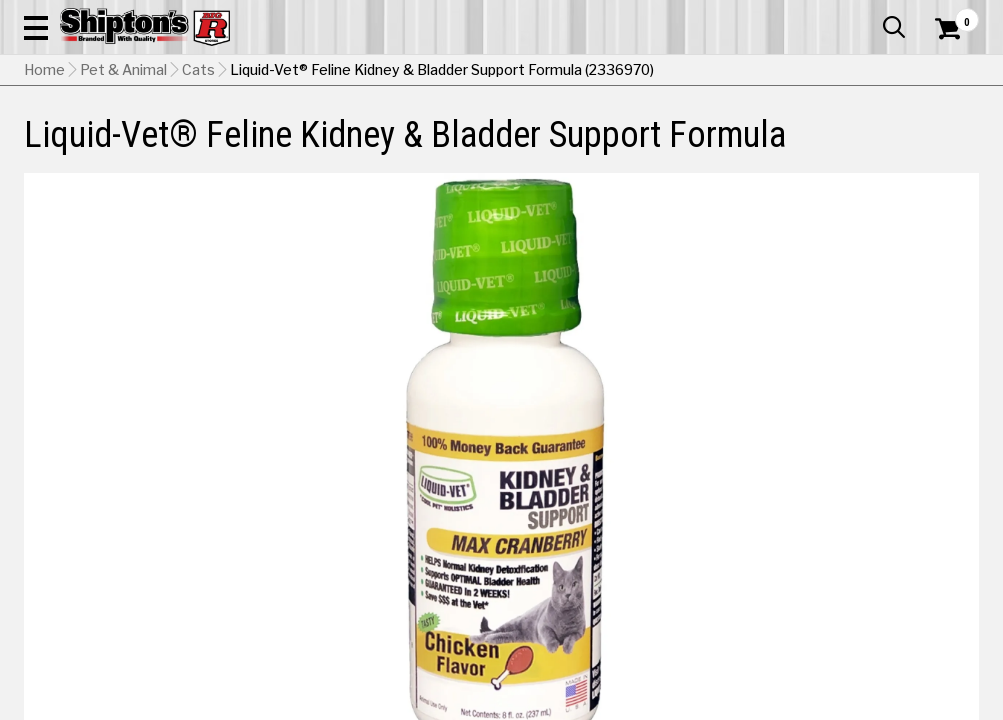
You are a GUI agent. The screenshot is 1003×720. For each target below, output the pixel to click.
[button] (555, 72)
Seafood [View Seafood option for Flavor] (742, 510)
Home (44, 195)
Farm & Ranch (353, 146)
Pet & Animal (770, 146)
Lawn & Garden (675, 146)
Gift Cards (779, 15)
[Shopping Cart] (945, 72)
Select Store (838, 560)
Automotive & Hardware (228, 146)
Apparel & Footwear (84, 146)
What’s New (867, 15)
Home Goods (446, 146)
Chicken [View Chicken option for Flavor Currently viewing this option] (606, 510)
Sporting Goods (867, 146)
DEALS (952, 146)
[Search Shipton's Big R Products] (454, 72)
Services (951, 15)
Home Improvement (557, 146)
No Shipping (630, 560)
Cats (198, 195)
